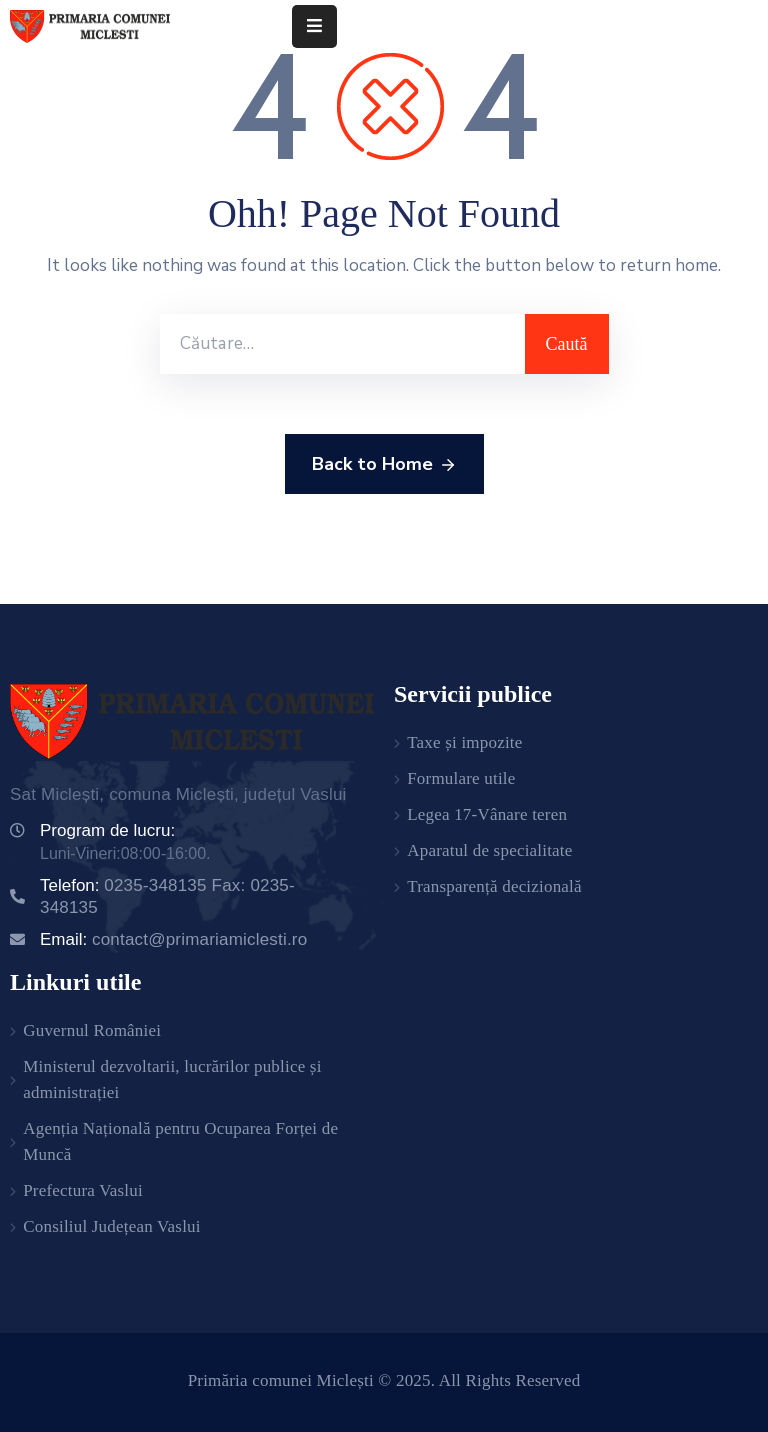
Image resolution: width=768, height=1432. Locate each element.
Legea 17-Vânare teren (487, 814)
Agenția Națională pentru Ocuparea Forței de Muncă (180, 1141)
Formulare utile (461, 778)
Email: (173, 939)
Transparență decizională (494, 886)
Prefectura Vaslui (83, 1190)
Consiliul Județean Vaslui (112, 1226)
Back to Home (384, 465)
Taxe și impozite (464, 742)
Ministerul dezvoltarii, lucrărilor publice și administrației (172, 1079)
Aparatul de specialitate (489, 850)
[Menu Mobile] (314, 26)
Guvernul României (92, 1030)
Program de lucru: (107, 830)
